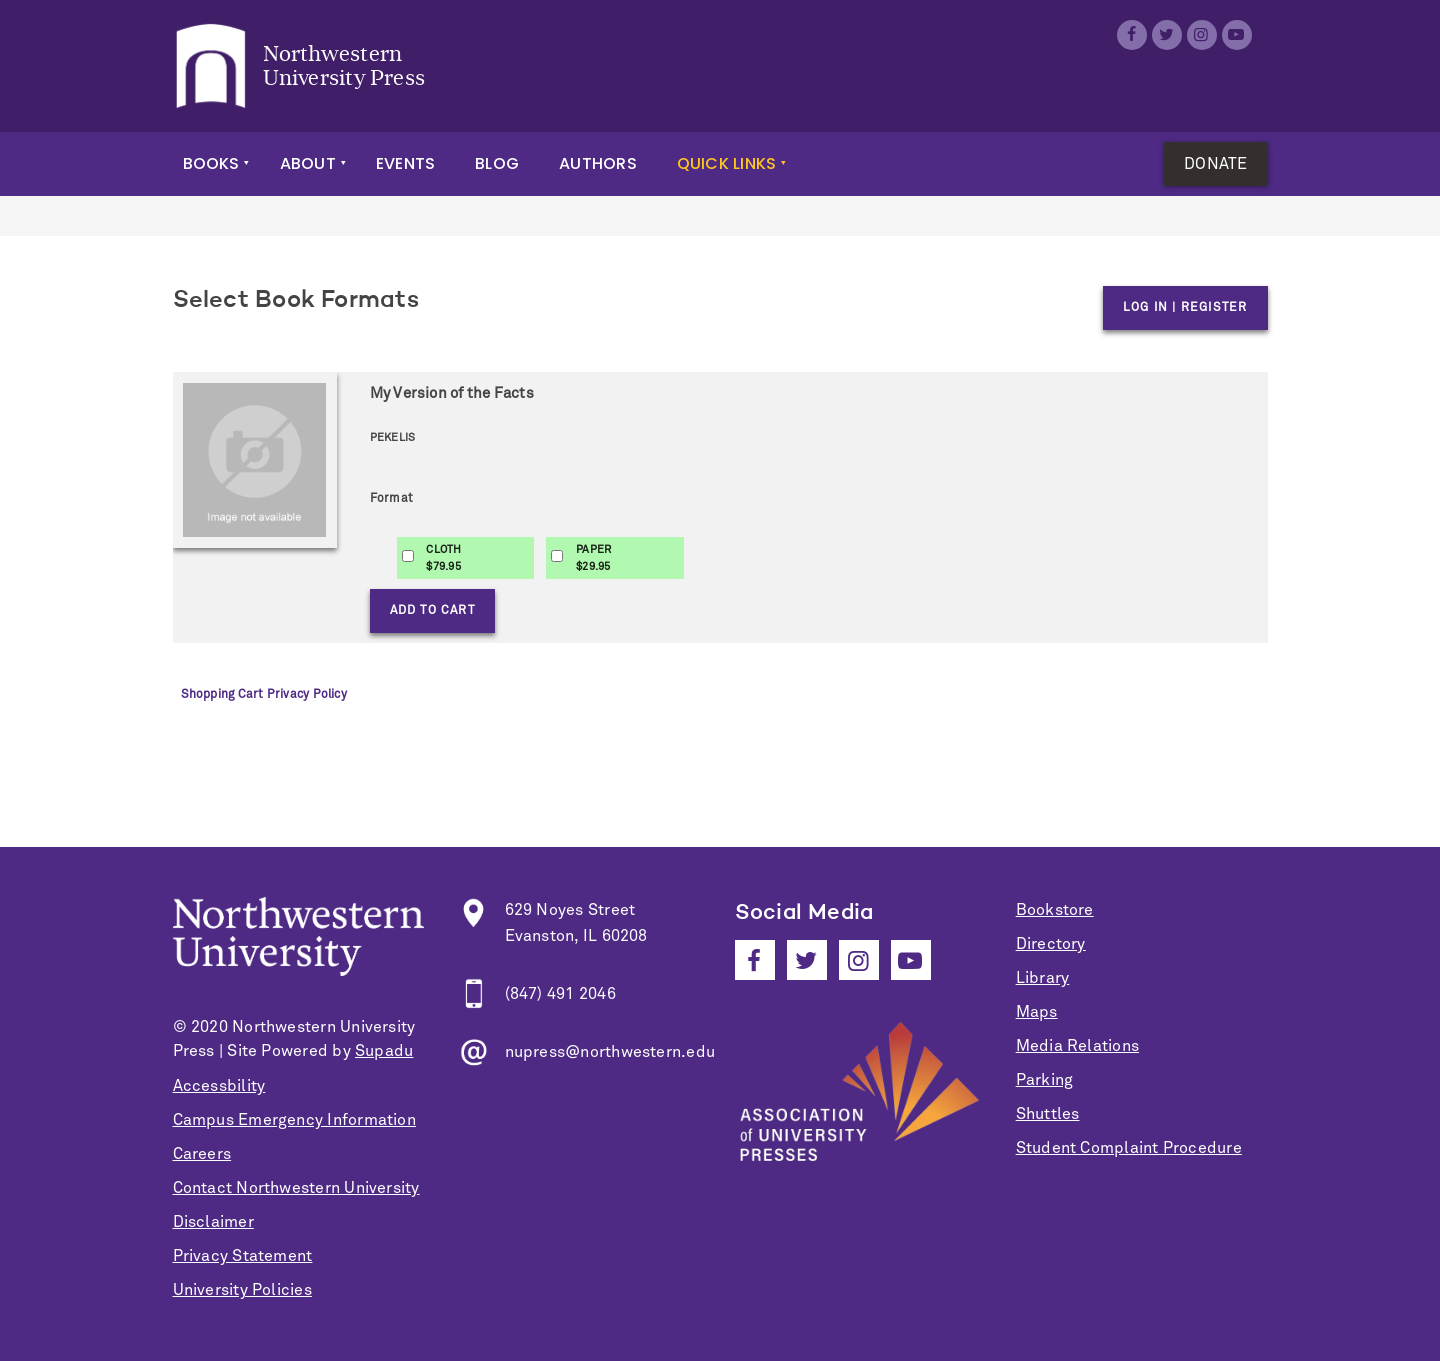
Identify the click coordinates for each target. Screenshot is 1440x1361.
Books (211, 163)
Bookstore (1055, 910)
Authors (598, 163)
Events (405, 163)
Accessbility (219, 1086)
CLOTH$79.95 (443, 558)
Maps (1037, 1012)
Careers (202, 1154)
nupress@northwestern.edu (610, 1052)
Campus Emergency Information (294, 1120)
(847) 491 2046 (560, 994)
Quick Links (727, 163)
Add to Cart (432, 611)
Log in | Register (1185, 308)
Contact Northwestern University (296, 1188)
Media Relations (1077, 1046)
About (308, 163)
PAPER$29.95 (593, 558)
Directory (1051, 944)
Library (1043, 978)
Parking (1045, 1080)
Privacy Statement (243, 1256)
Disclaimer (213, 1222)
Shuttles (1048, 1114)
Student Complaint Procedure (1129, 1148)
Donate (1215, 164)
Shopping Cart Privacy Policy (264, 695)
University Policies (242, 1290)
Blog (497, 163)
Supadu (384, 1051)
